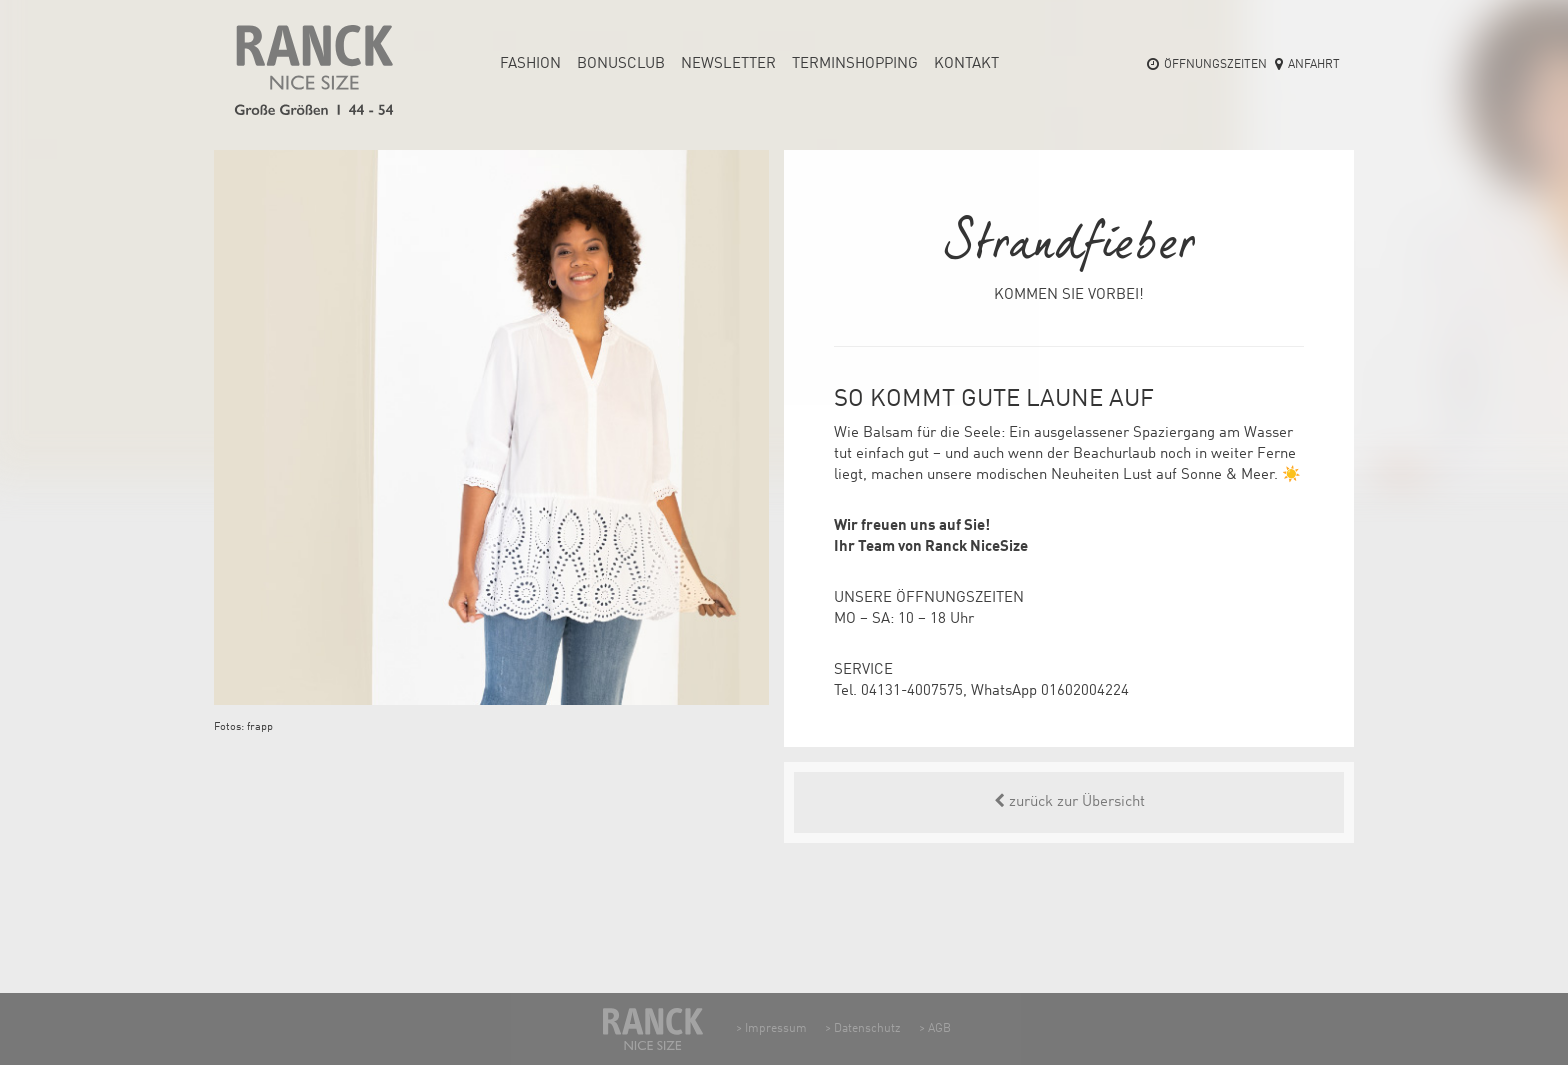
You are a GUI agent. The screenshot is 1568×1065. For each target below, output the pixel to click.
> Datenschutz (863, 1029)
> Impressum (771, 1029)
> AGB (935, 1029)
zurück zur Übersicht (1069, 801)
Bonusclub (621, 64)
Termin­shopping (855, 64)
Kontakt (966, 64)
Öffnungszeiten (1215, 65)
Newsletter (728, 64)
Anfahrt (1314, 65)
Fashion (530, 64)
